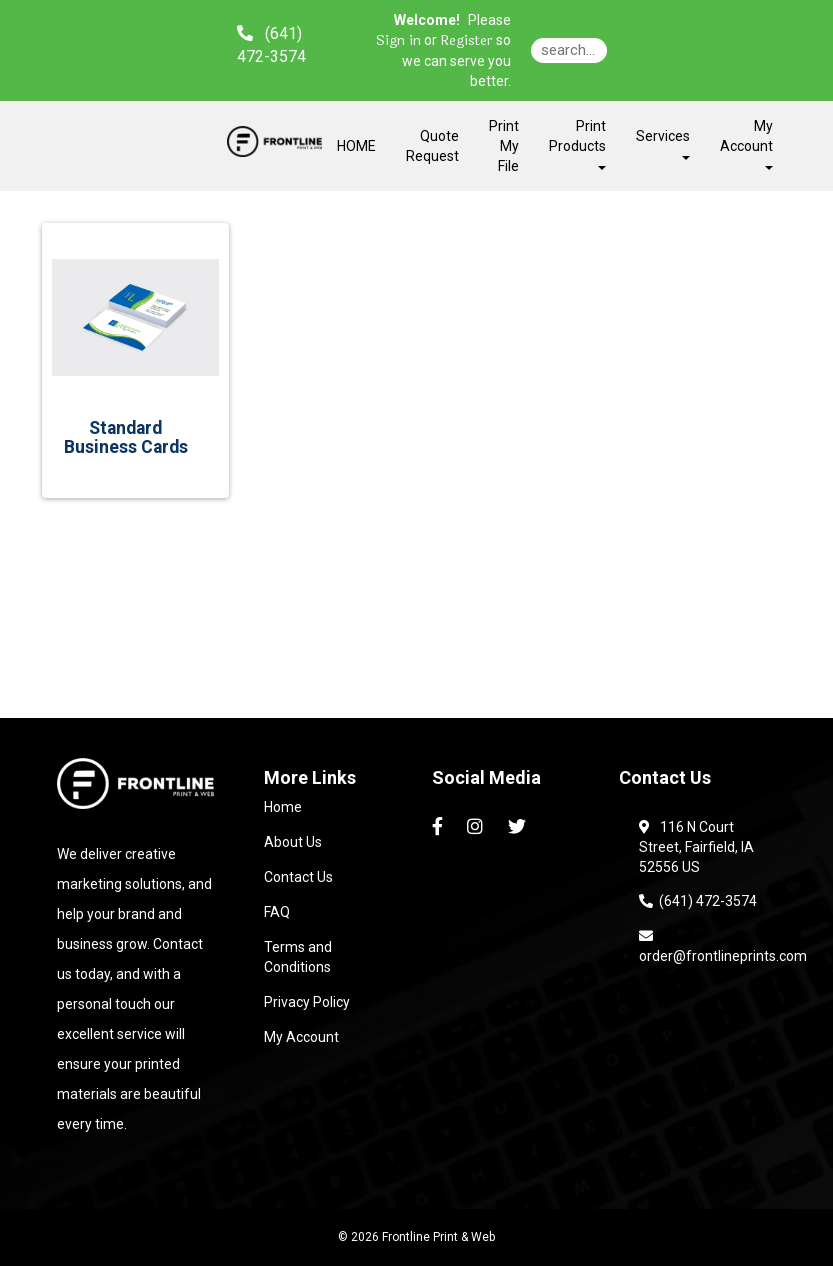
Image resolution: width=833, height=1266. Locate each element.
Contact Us (298, 877)
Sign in (398, 41)
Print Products (577, 143)
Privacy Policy (307, 1002)
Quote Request (432, 146)
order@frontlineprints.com (723, 946)
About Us (293, 842)
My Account (301, 1037)
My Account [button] (746, 143)
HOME (356, 146)
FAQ (277, 912)
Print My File (504, 146)
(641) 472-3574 (698, 901)
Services (663, 143)
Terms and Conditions (298, 957)
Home (283, 807)
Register (466, 41)
